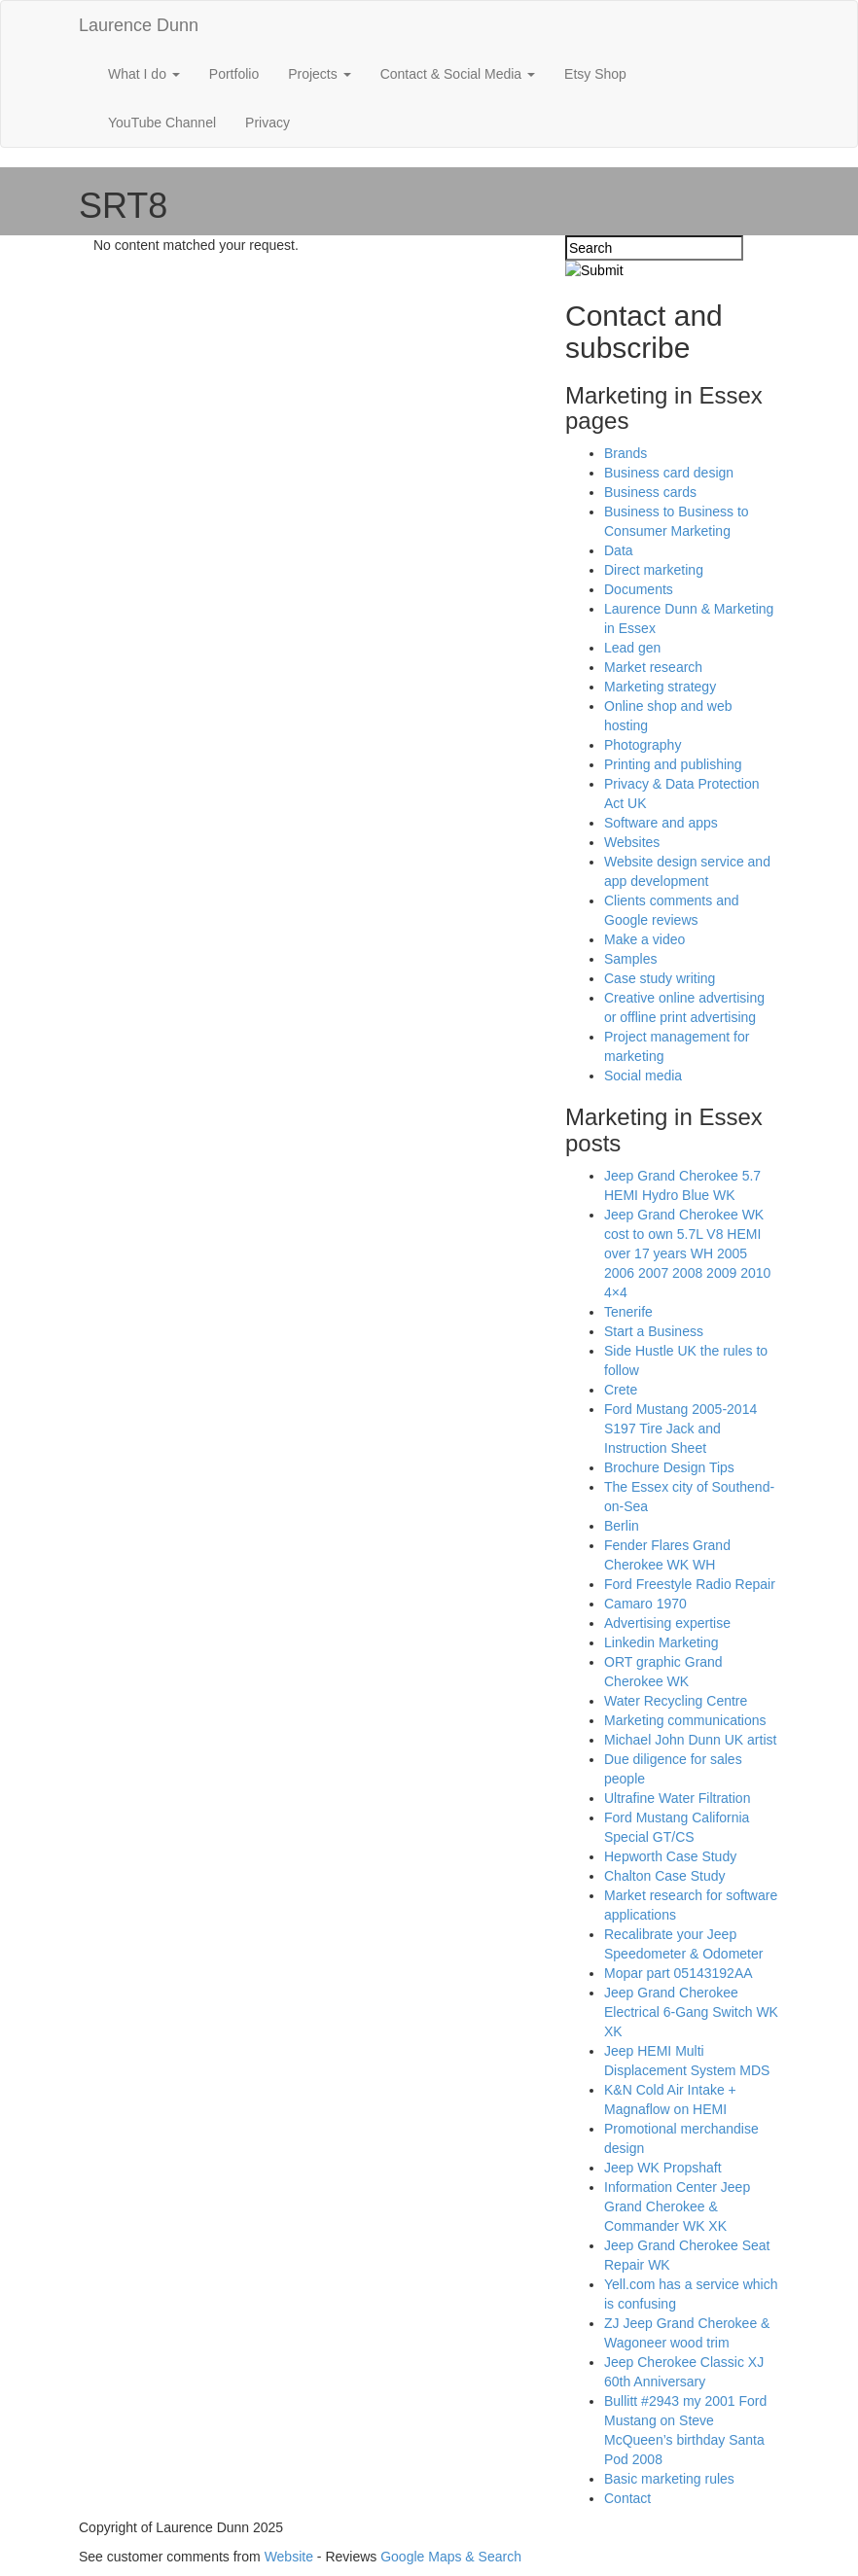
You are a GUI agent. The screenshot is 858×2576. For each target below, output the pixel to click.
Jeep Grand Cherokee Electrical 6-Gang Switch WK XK (691, 2012)
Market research (653, 667)
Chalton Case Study (665, 1876)
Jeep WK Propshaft (663, 2167)
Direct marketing (653, 570)
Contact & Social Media (457, 74)
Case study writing (659, 978)
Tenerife (628, 1312)
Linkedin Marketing (661, 1642)
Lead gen (632, 647)
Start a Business (653, 1331)
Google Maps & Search (450, 2556)
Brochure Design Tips (669, 1467)
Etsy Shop (595, 74)
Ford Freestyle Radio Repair (689, 1584)
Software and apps (661, 822)
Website (289, 2556)
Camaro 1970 (645, 1603)
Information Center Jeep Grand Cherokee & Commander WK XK (677, 2206)
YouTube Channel (162, 122)
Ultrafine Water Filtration (677, 1798)
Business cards (650, 492)
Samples (630, 959)
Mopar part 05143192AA (678, 1973)
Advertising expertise (667, 1623)
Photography (642, 745)
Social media (643, 1075)
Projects (319, 74)
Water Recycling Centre (675, 1701)
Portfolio (234, 74)
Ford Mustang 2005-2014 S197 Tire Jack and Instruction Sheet (680, 1428)
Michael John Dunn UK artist (690, 1739)
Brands (625, 453)
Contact (627, 2498)
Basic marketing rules (669, 2479)
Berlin (621, 1526)
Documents (638, 589)
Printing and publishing (673, 764)
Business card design (668, 472)
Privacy (267, 122)
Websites (632, 842)
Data (618, 550)
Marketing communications (685, 1720)
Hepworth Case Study (670, 1856)
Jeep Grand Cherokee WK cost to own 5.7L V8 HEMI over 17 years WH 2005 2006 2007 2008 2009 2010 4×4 (687, 1253)
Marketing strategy (660, 686)
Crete (620, 1389)
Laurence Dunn (138, 25)
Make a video (644, 939)
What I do (144, 74)
